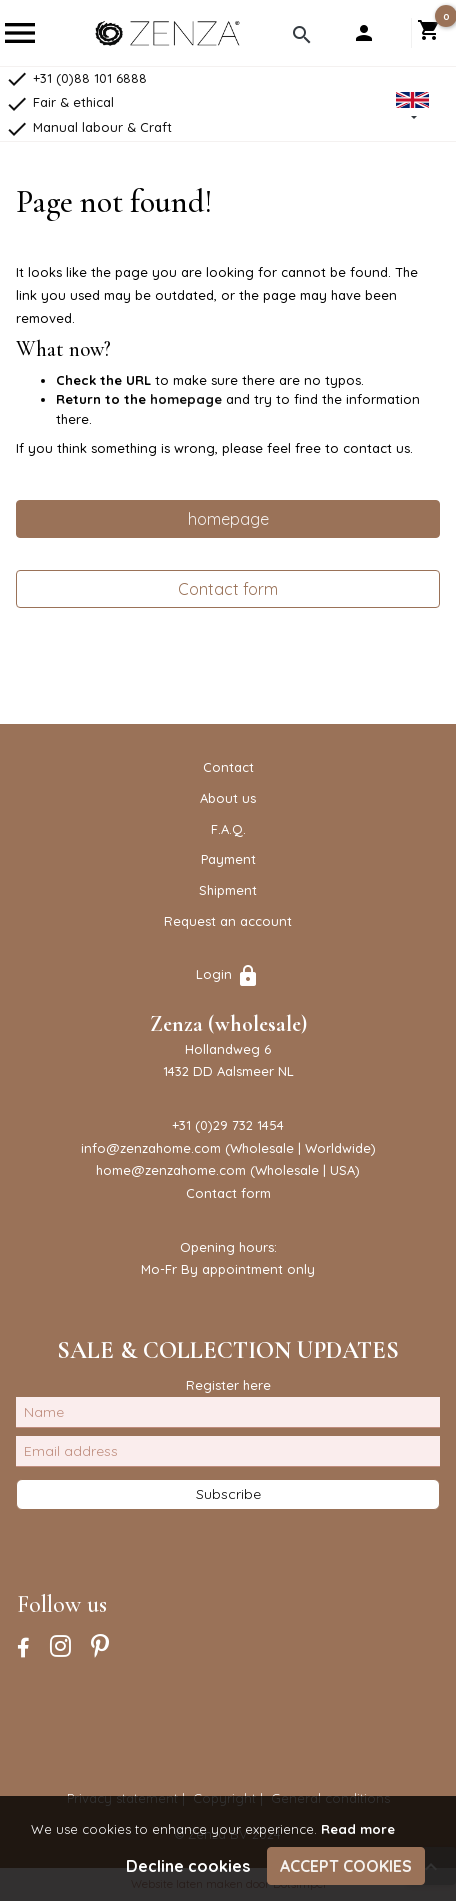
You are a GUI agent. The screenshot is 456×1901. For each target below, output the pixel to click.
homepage (186, 399)
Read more (358, 1829)
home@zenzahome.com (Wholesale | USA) (228, 1170)
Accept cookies (346, 1866)
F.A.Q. (228, 829)
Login (228, 974)
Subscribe (228, 1494)
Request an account (228, 921)
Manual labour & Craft (88, 127)
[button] (412, 108)
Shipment (228, 890)
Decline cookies (188, 1866)
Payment (228, 859)
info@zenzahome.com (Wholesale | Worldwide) (228, 1148)
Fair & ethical (59, 102)
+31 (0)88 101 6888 (76, 78)
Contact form (228, 589)
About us (228, 798)
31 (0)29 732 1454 (231, 1125)
